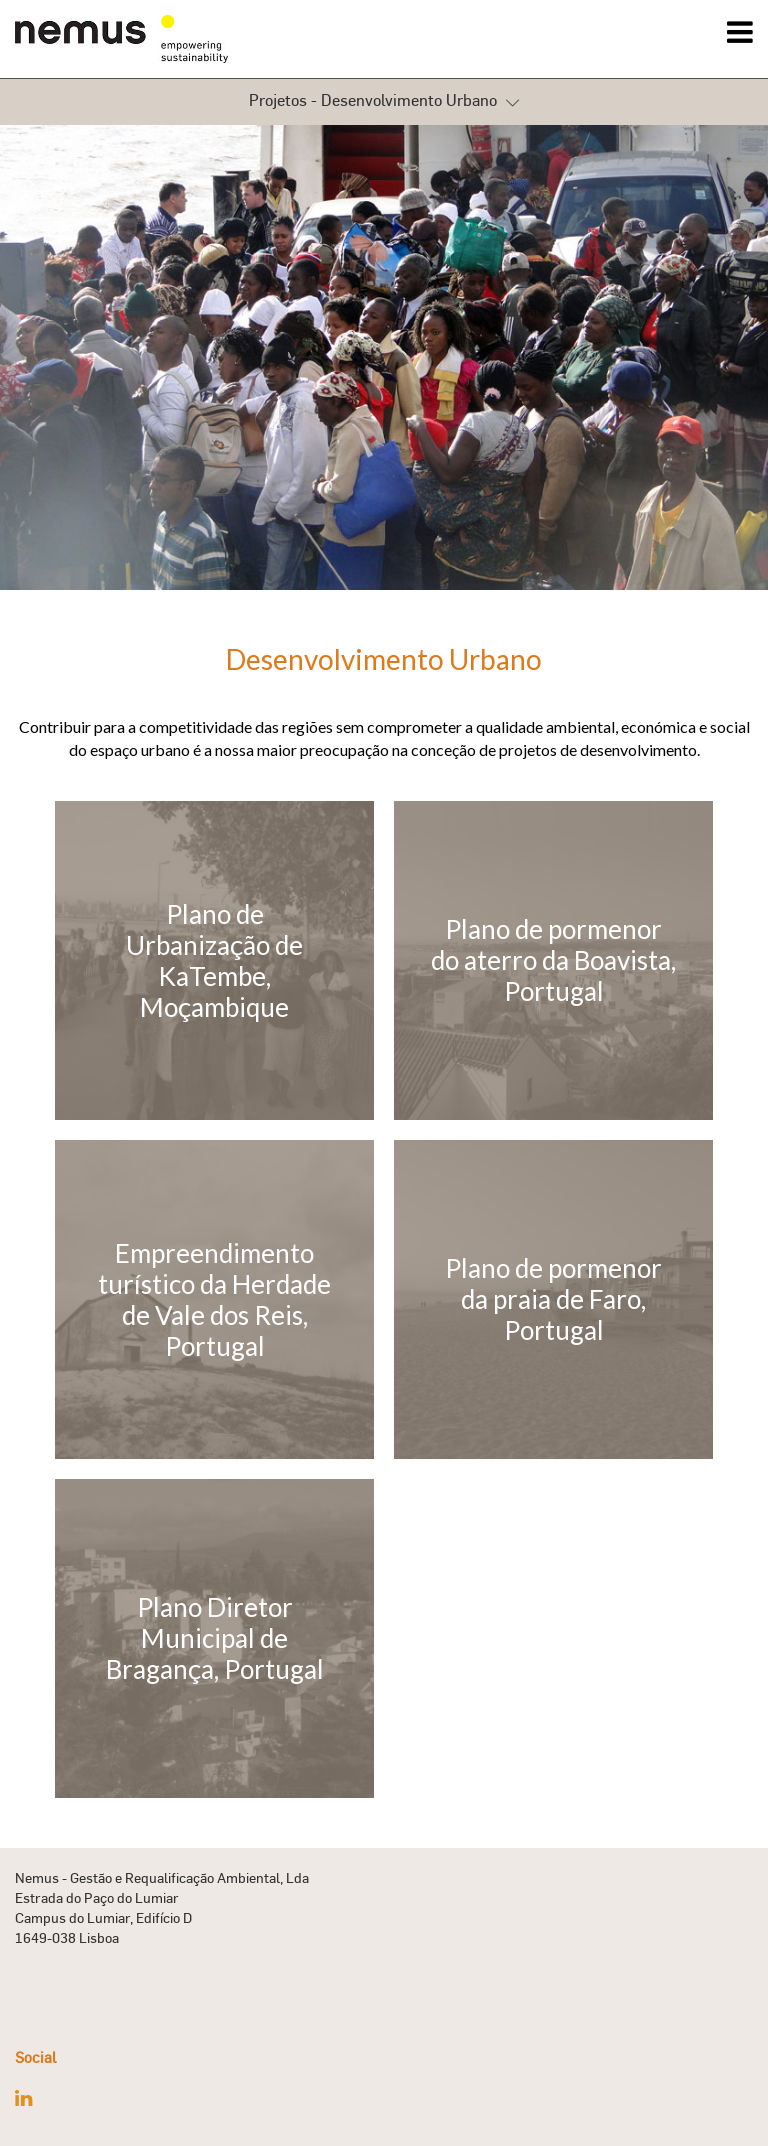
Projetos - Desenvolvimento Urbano (384, 102)
